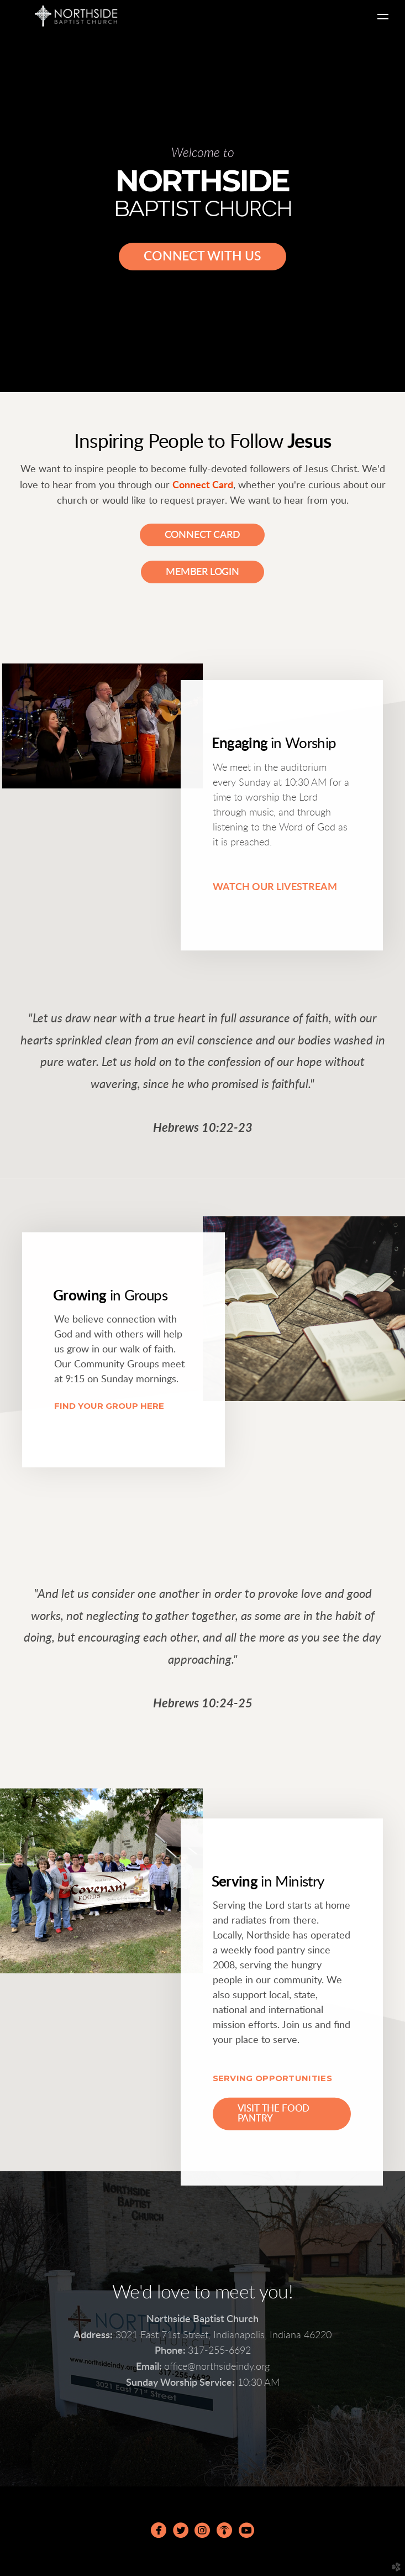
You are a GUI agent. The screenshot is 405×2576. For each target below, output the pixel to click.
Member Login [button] (202, 572)
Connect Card (202, 485)
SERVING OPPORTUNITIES (272, 2078)
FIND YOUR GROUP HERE (109, 1405)
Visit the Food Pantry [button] (274, 2113)
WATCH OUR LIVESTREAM (275, 887)
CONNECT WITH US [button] (202, 256)
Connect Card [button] (202, 535)
